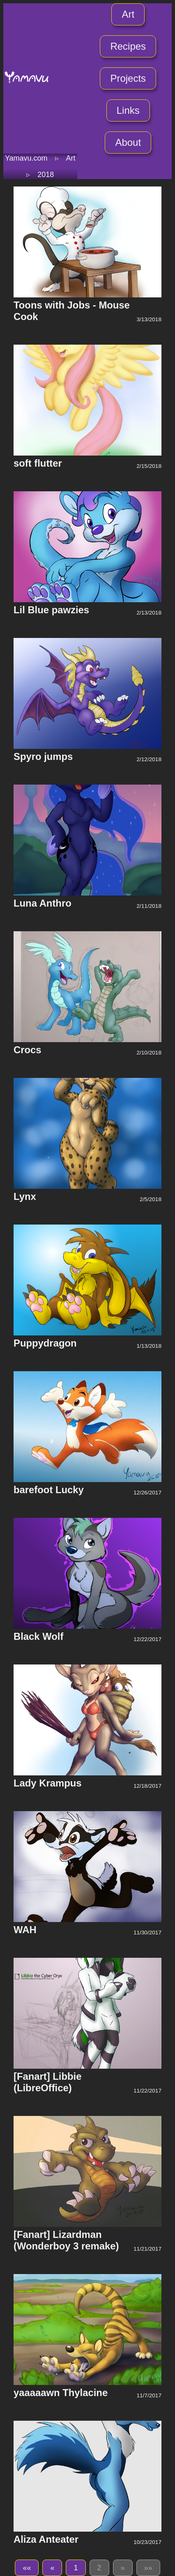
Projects (128, 78)
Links (128, 110)
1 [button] (76, 2568)
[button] (27, 2568)
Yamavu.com (26, 158)
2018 (45, 174)
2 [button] (99, 2568)
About (128, 142)
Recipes (128, 46)
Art (128, 14)
